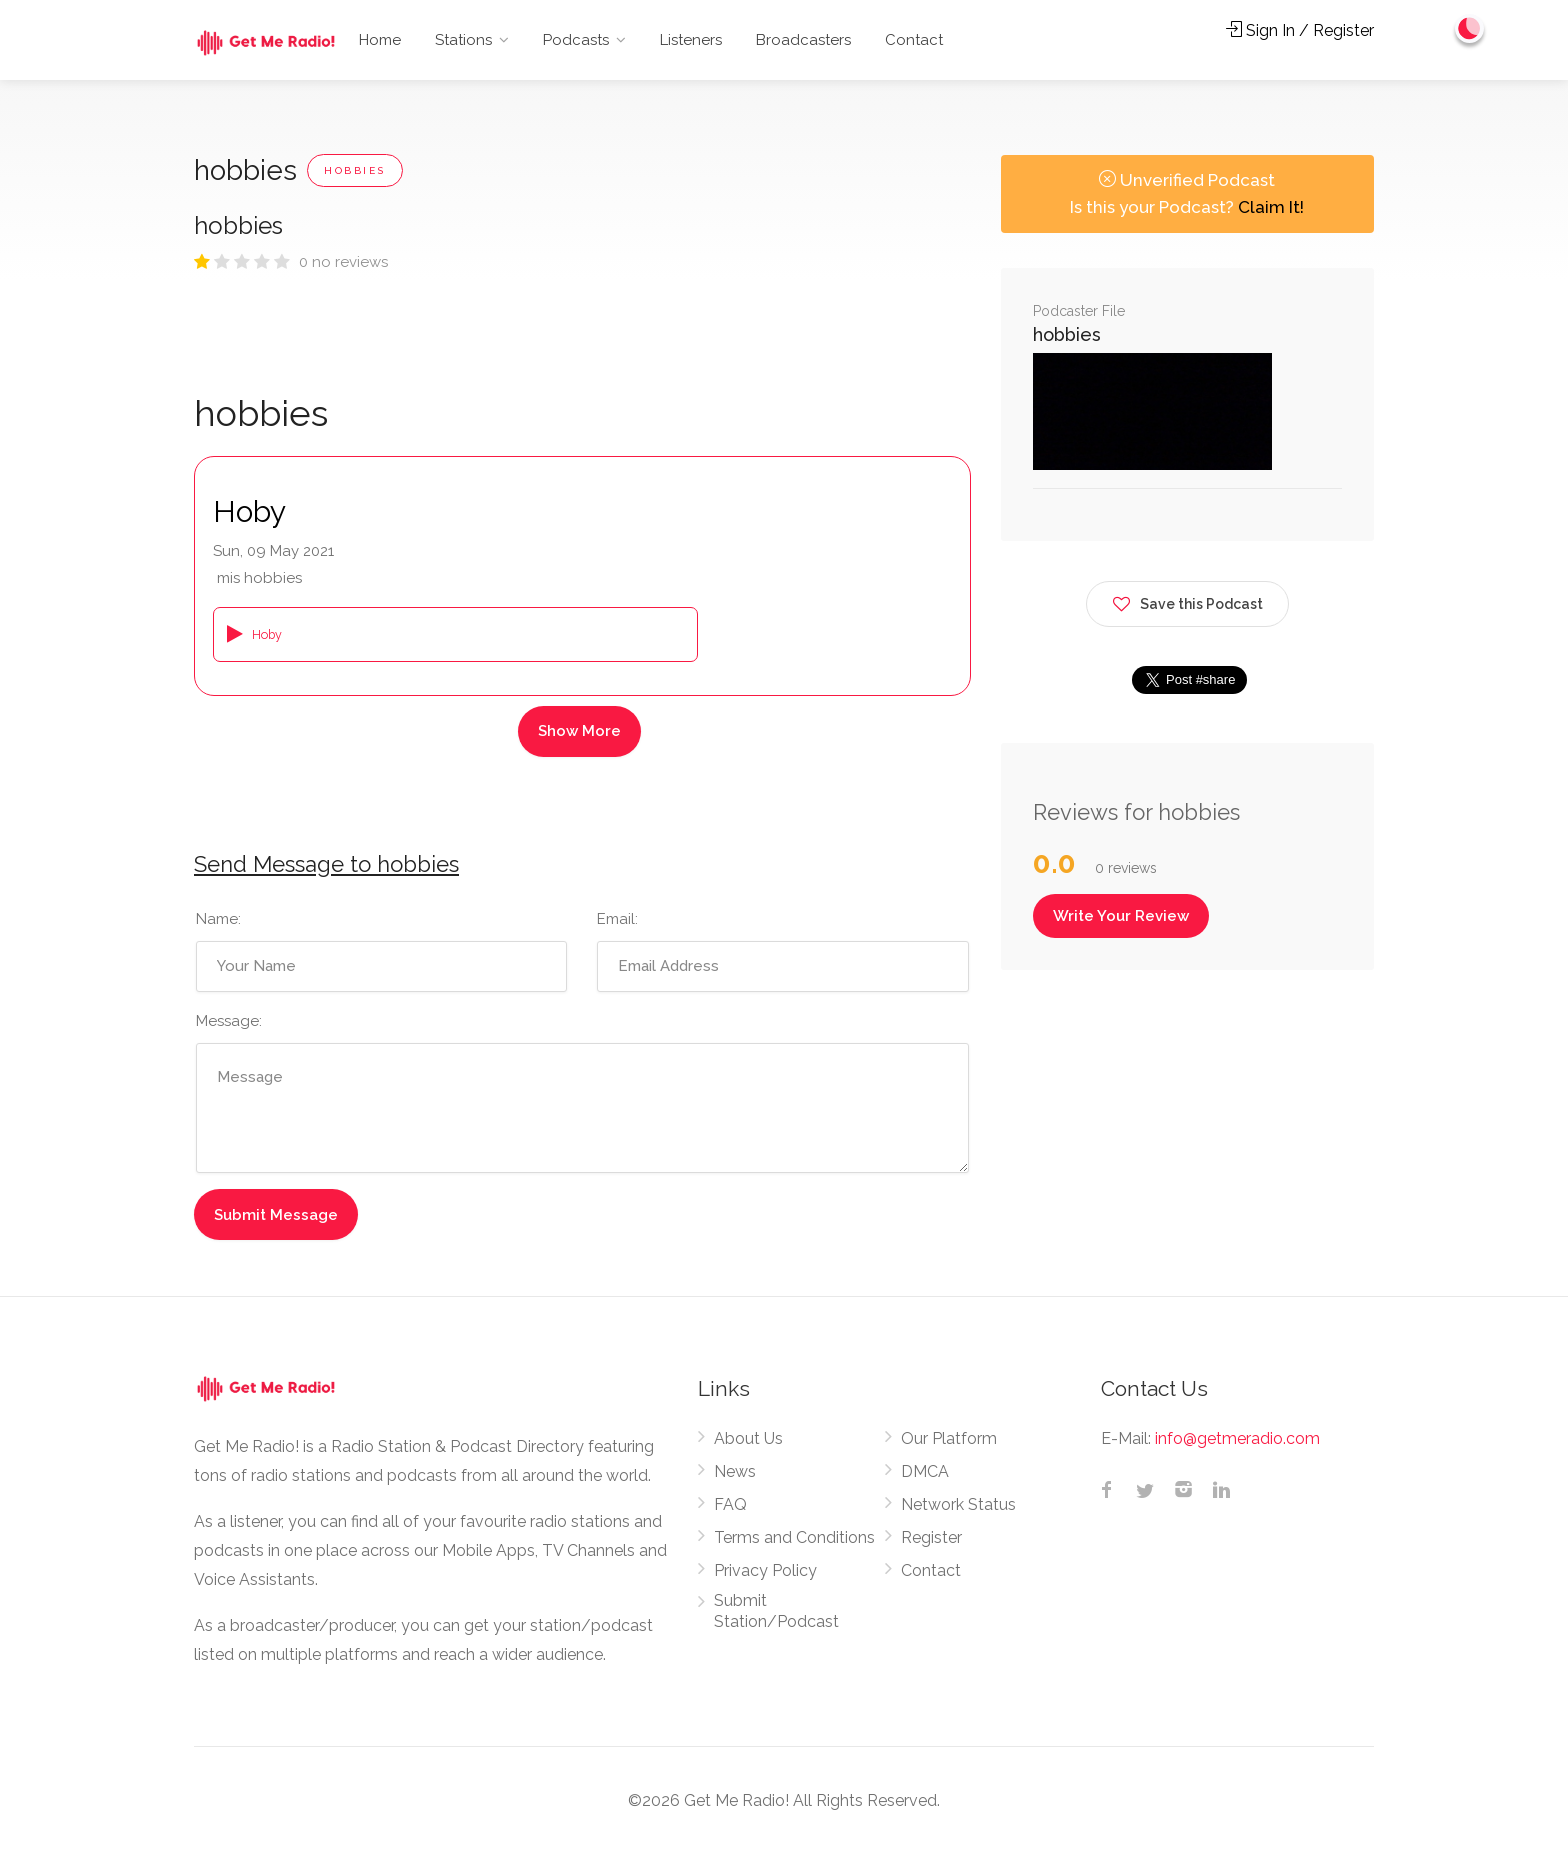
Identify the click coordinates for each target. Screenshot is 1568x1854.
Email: (617, 919)
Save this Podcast (1187, 600)
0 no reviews (343, 262)
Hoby (249, 511)
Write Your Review (1121, 916)
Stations (463, 40)
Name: (218, 919)
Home (380, 40)
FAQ (730, 1504)
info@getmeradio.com (1237, 1438)
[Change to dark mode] (1469, 30)
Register (931, 1537)
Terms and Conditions (794, 1537)
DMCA (925, 1471)
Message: (229, 1021)
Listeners (691, 40)
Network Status (958, 1504)
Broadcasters (803, 40)
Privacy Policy (765, 1570)
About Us (748, 1438)
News (735, 1471)
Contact (914, 40)
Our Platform (949, 1438)
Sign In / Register (1300, 30)
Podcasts (576, 40)
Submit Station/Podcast (776, 1611)
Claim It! (1271, 207)
